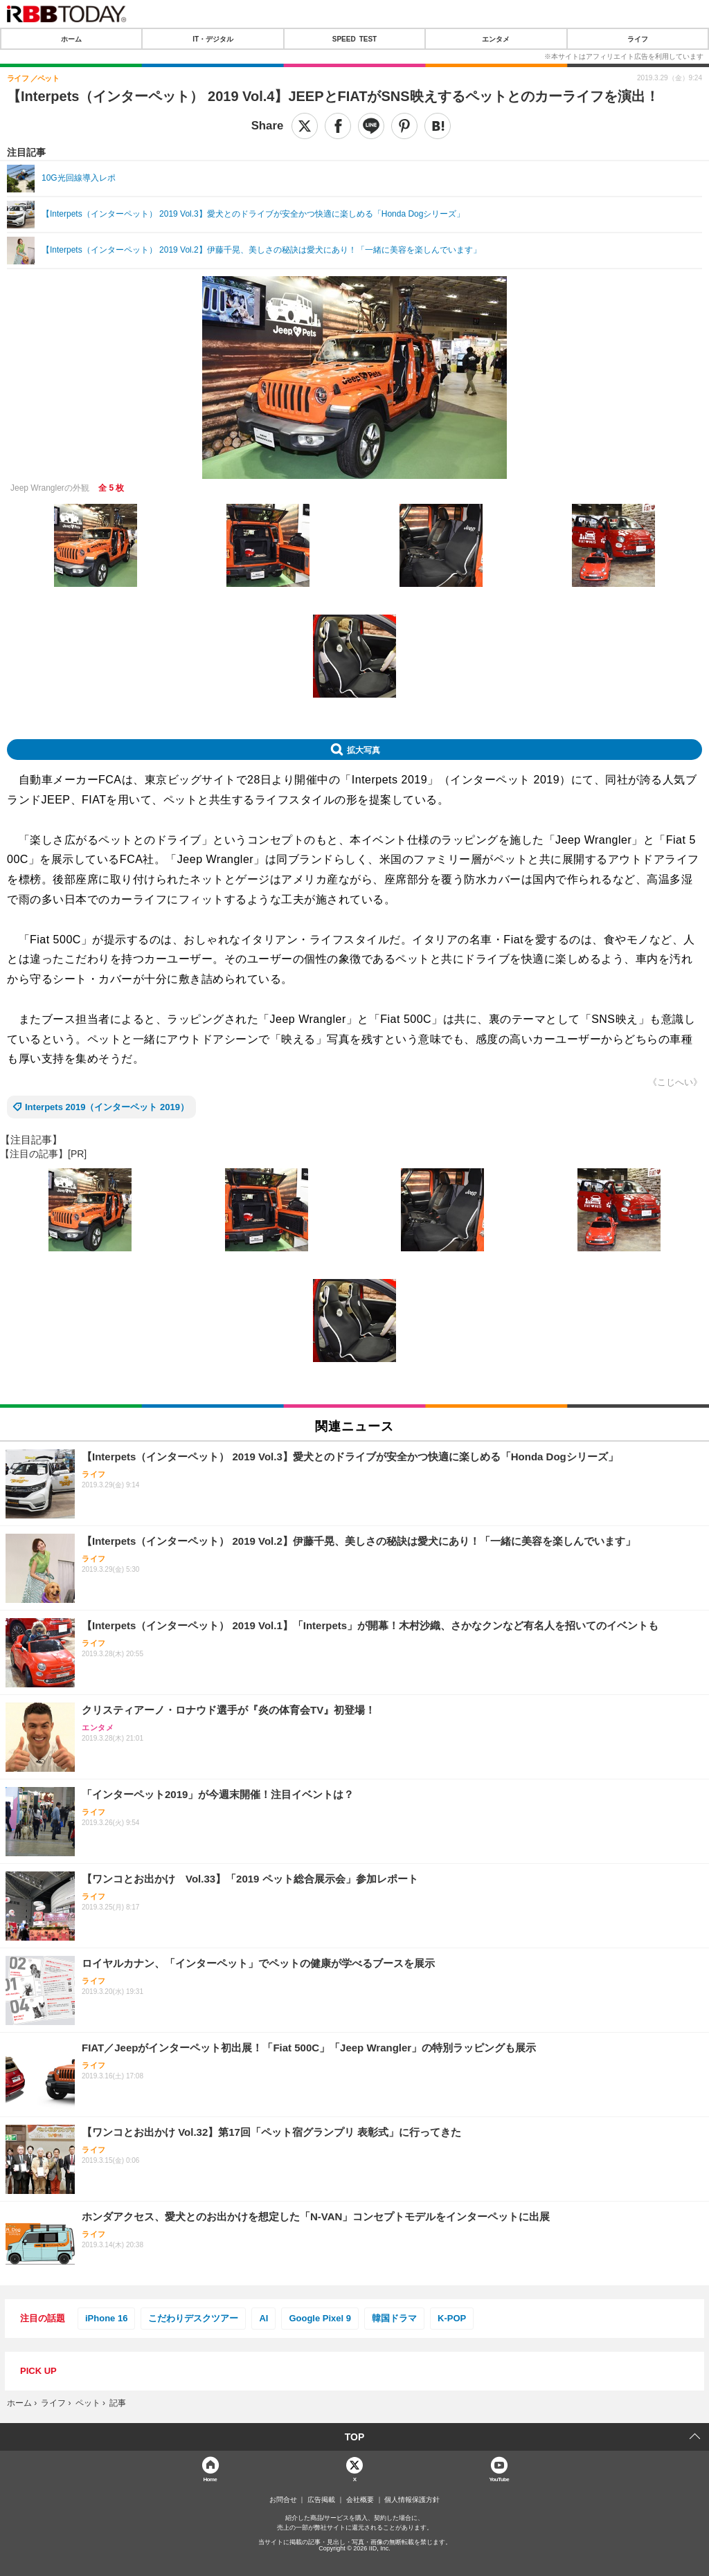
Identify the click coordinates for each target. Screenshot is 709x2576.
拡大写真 (363, 749)
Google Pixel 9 (320, 2318)
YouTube (499, 2479)
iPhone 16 (106, 2318)
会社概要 (360, 2499)
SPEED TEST (354, 38)
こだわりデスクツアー (193, 2318)
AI (263, 2318)
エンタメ (496, 38)
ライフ (637, 38)
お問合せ (283, 2499)
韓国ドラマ (394, 2318)
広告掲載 (321, 2499)
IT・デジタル (212, 38)
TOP (355, 2436)
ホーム (71, 38)
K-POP (452, 2318)
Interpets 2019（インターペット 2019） (107, 1107)
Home (210, 2479)
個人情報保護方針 (412, 2499)
